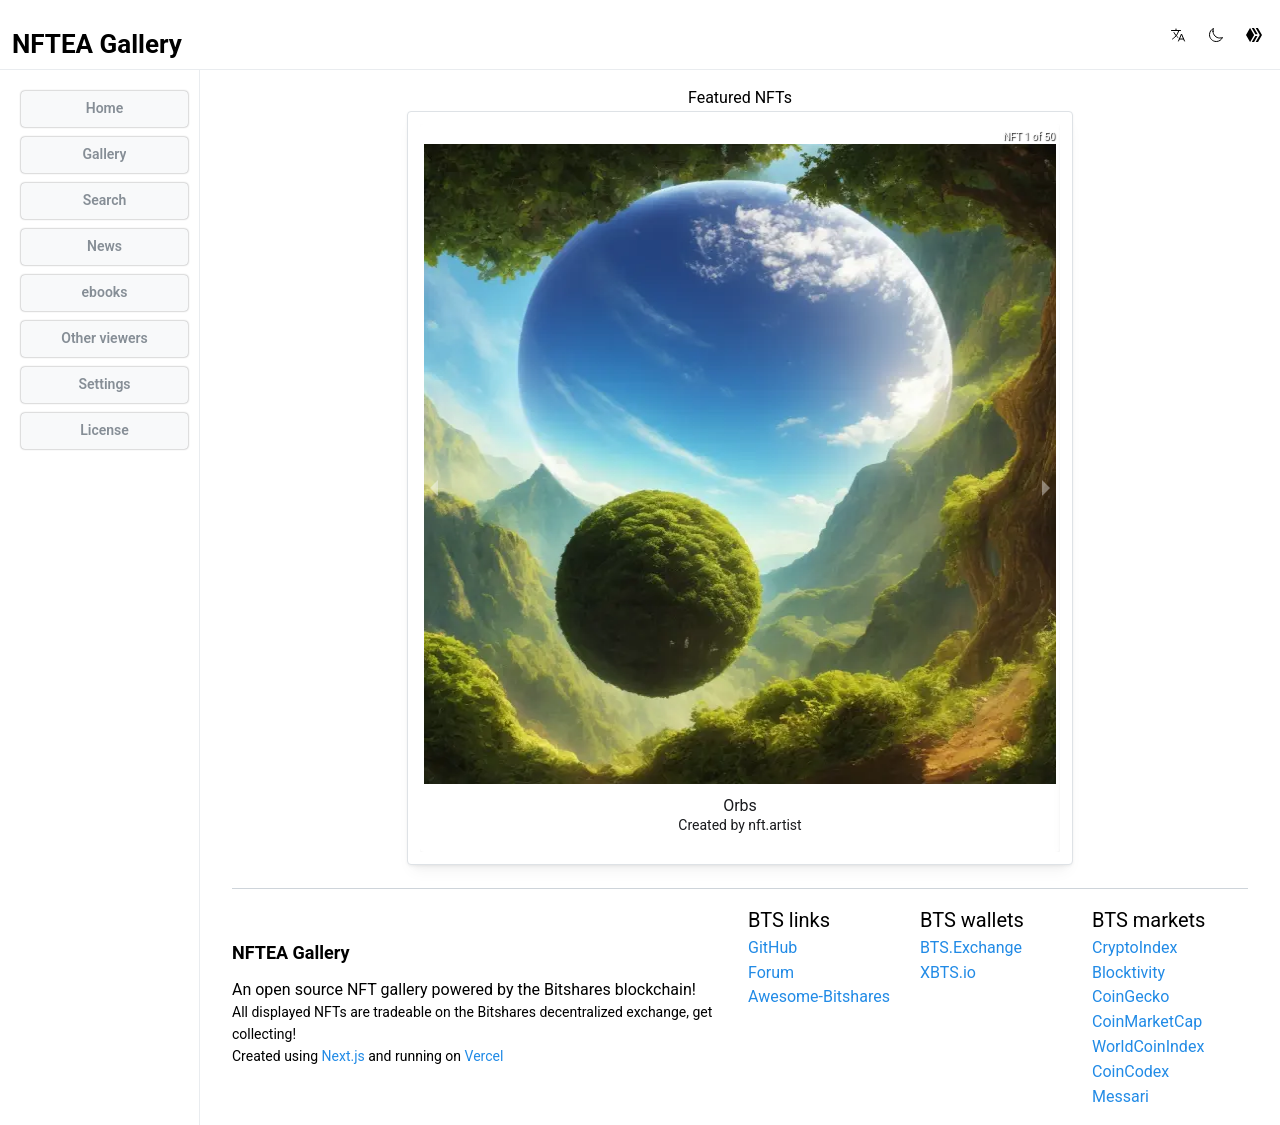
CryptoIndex (1134, 947)
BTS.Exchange (971, 947)
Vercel (484, 1056)
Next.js (343, 1056)
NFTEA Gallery (97, 44)
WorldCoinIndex (1148, 1046)
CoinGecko (1130, 996)
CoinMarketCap (1147, 1021)
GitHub (772, 947)
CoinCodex (1130, 1071)
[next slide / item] (1046, 488)
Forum (771, 972)
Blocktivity (1128, 972)
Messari (1120, 1096)
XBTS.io (948, 972)
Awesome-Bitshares (819, 996)
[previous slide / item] (434, 488)
